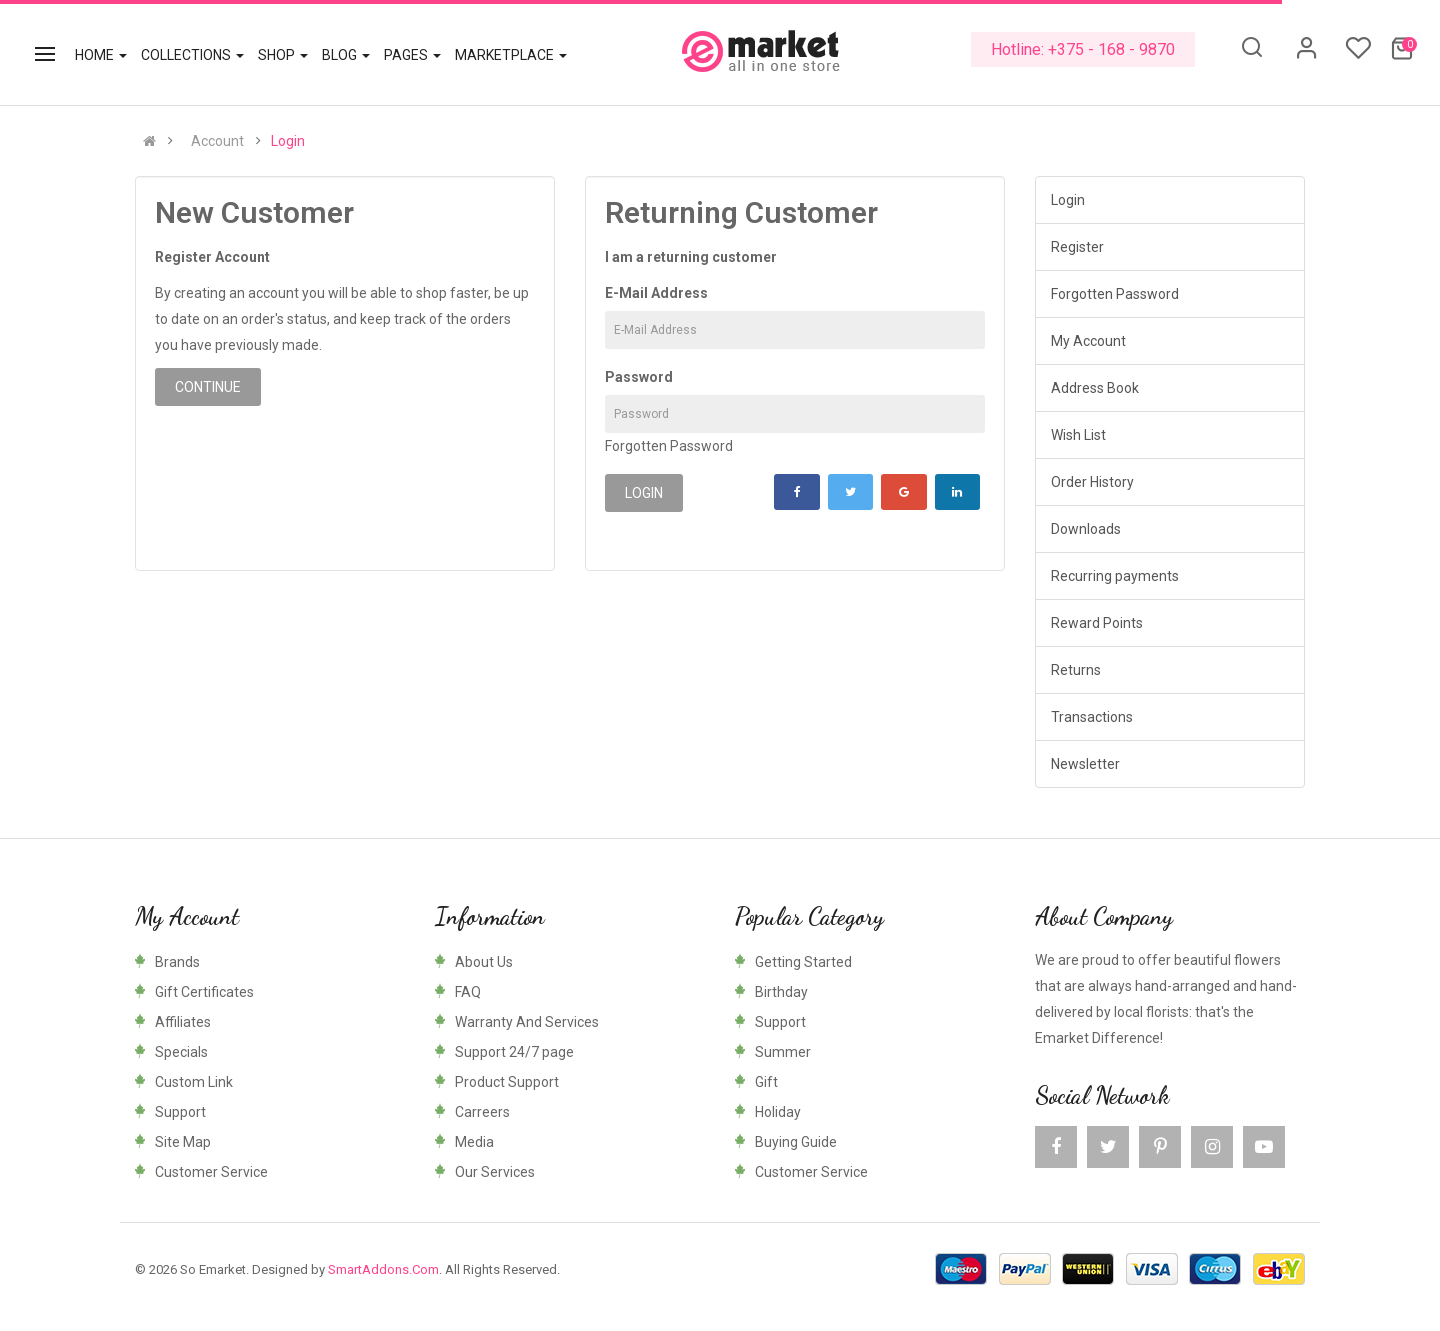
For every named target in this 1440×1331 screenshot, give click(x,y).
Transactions (1092, 717)
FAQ (468, 992)
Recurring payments (1115, 576)
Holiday (778, 1112)
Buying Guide (796, 1142)
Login (288, 141)
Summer (783, 1052)
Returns (1076, 670)
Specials (181, 1052)
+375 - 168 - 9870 (1111, 49)
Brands (177, 962)
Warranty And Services (527, 1022)
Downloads (1086, 529)
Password (639, 377)
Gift (766, 1082)
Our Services (495, 1172)
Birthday (781, 992)
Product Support (507, 1082)
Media (474, 1142)
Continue (208, 387)
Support (180, 1112)
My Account (1088, 341)
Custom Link (194, 1082)
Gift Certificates (204, 992)
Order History (1092, 482)
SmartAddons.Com (383, 1269)
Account (217, 141)
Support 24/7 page (514, 1052)
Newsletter (1085, 764)
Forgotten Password (669, 446)
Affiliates (183, 1022)
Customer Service (211, 1172)
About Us (484, 962)
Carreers (482, 1112)
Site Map (183, 1142)
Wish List (1078, 435)
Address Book (1095, 388)
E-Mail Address (656, 293)
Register (1077, 247)
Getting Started (803, 962)
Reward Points (1097, 623)
